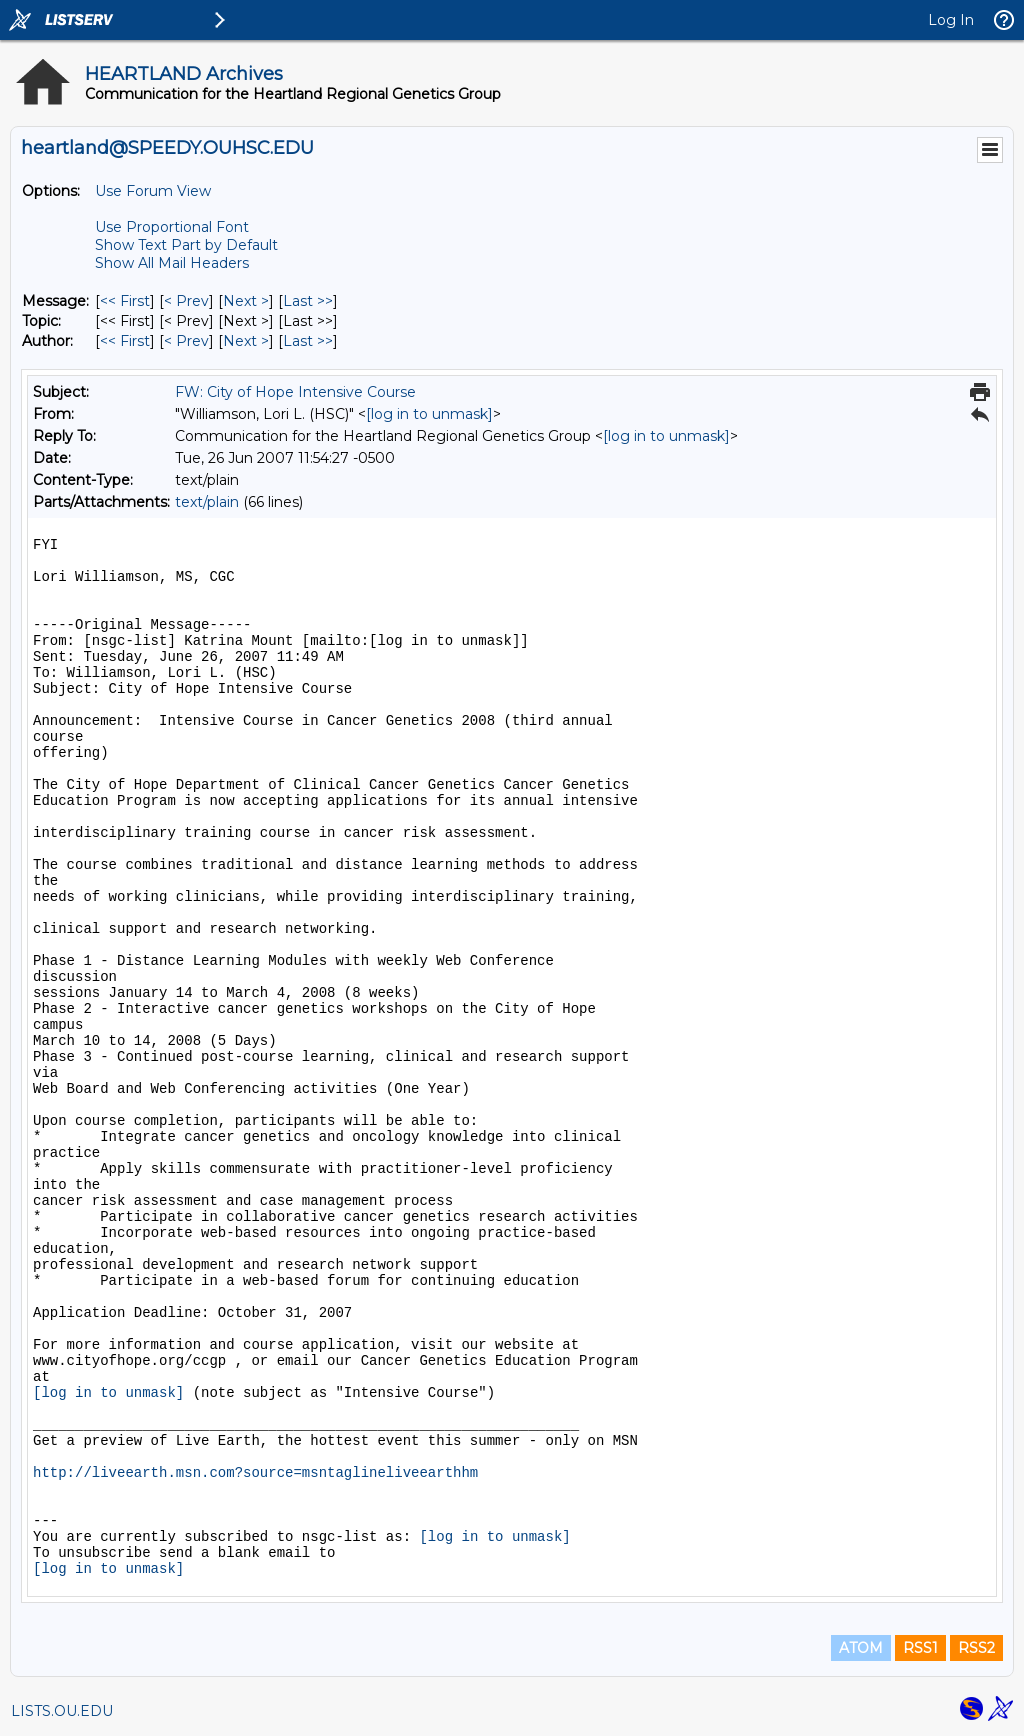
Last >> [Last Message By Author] (308, 341)
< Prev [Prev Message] (186, 301)
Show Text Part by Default (186, 245)
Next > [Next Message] (246, 301)
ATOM (861, 1648)
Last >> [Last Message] (308, 301)
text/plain (207, 502)
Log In (951, 20)
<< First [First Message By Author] (125, 341)
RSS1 (920, 1648)
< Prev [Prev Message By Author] (186, 341)
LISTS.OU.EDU (62, 1711)
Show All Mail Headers (172, 263)
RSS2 (976, 1648)
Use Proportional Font (172, 227)
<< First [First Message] (125, 301)
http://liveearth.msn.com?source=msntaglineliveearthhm (255, 1473)
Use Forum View (153, 191)
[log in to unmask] (429, 414)
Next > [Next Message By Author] (246, 341)
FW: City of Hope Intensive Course (295, 392)
